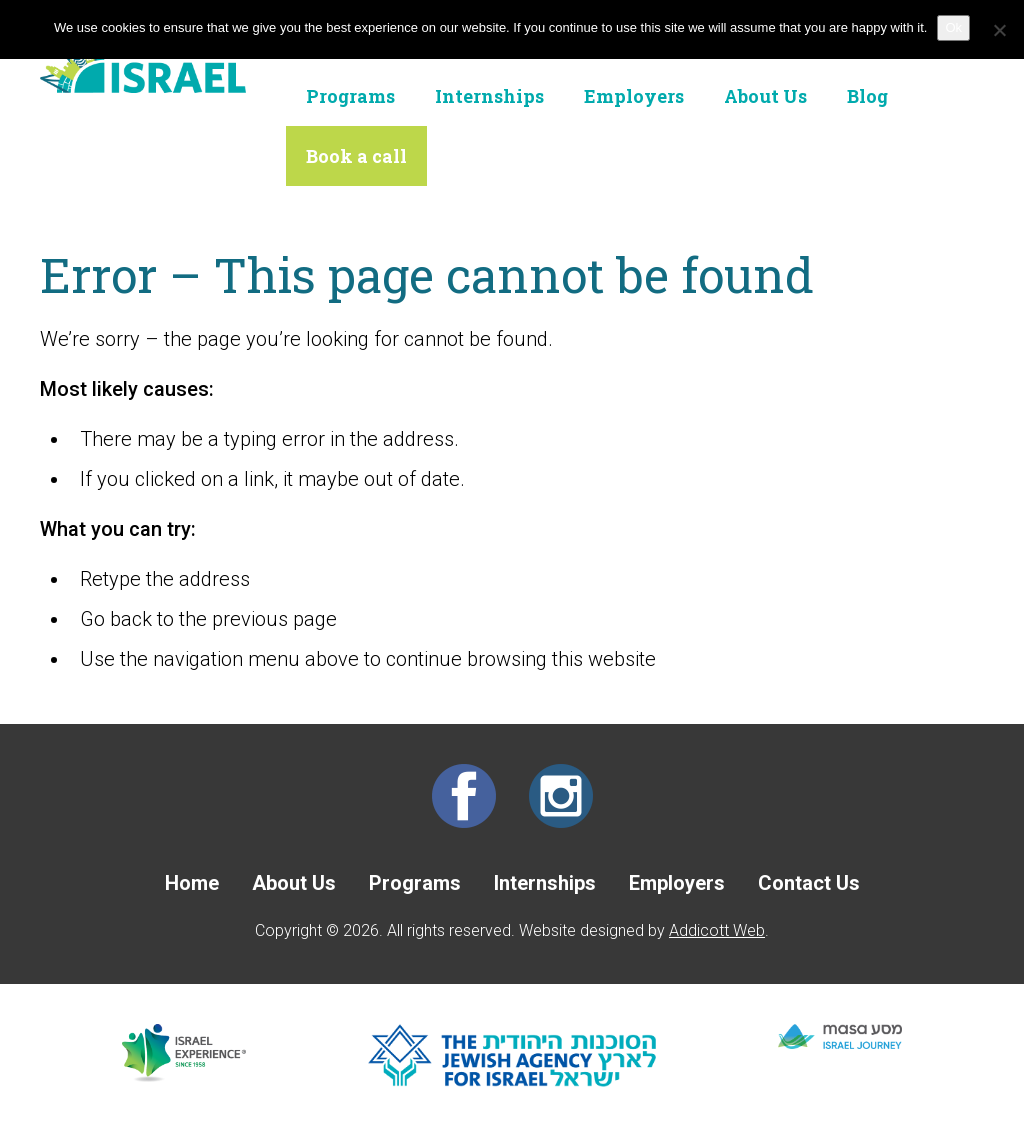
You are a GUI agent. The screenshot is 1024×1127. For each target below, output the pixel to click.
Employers (634, 96)
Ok (953, 27)
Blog (867, 96)
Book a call (356, 156)
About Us (765, 96)
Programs (350, 96)
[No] (999, 30)
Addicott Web (717, 930)
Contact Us (809, 883)
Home (192, 883)
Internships (489, 96)
